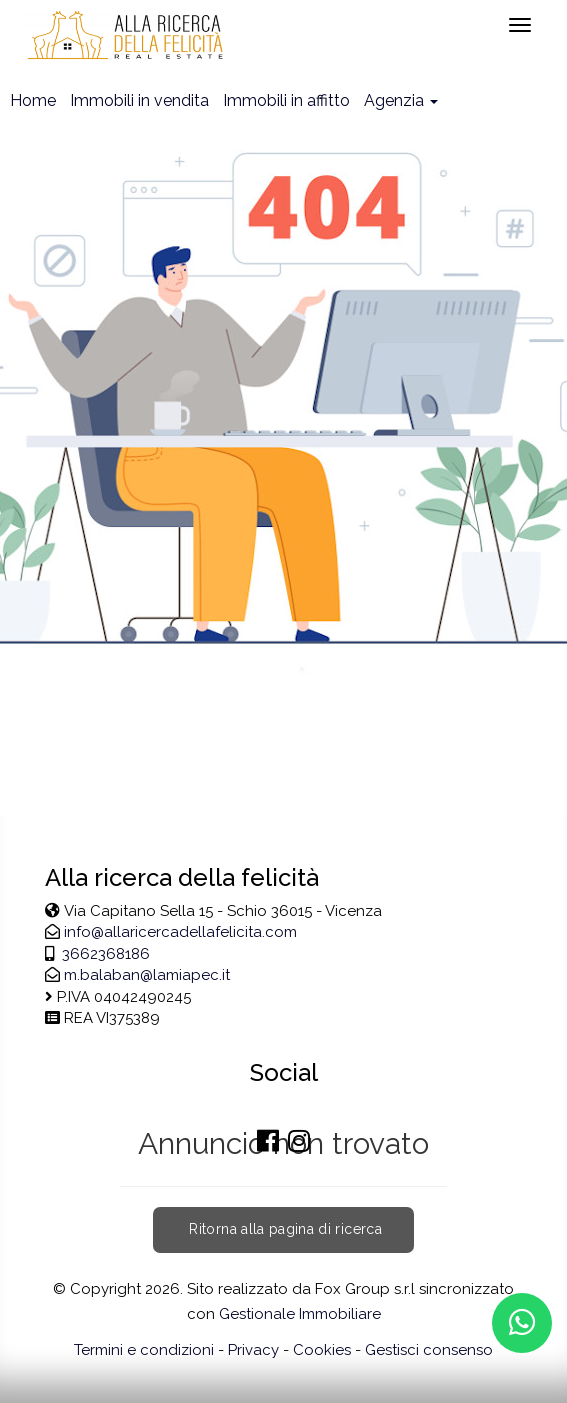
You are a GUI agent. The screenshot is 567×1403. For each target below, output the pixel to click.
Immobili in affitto (286, 100)
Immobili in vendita (139, 100)
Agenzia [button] (401, 100)
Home (33, 100)
